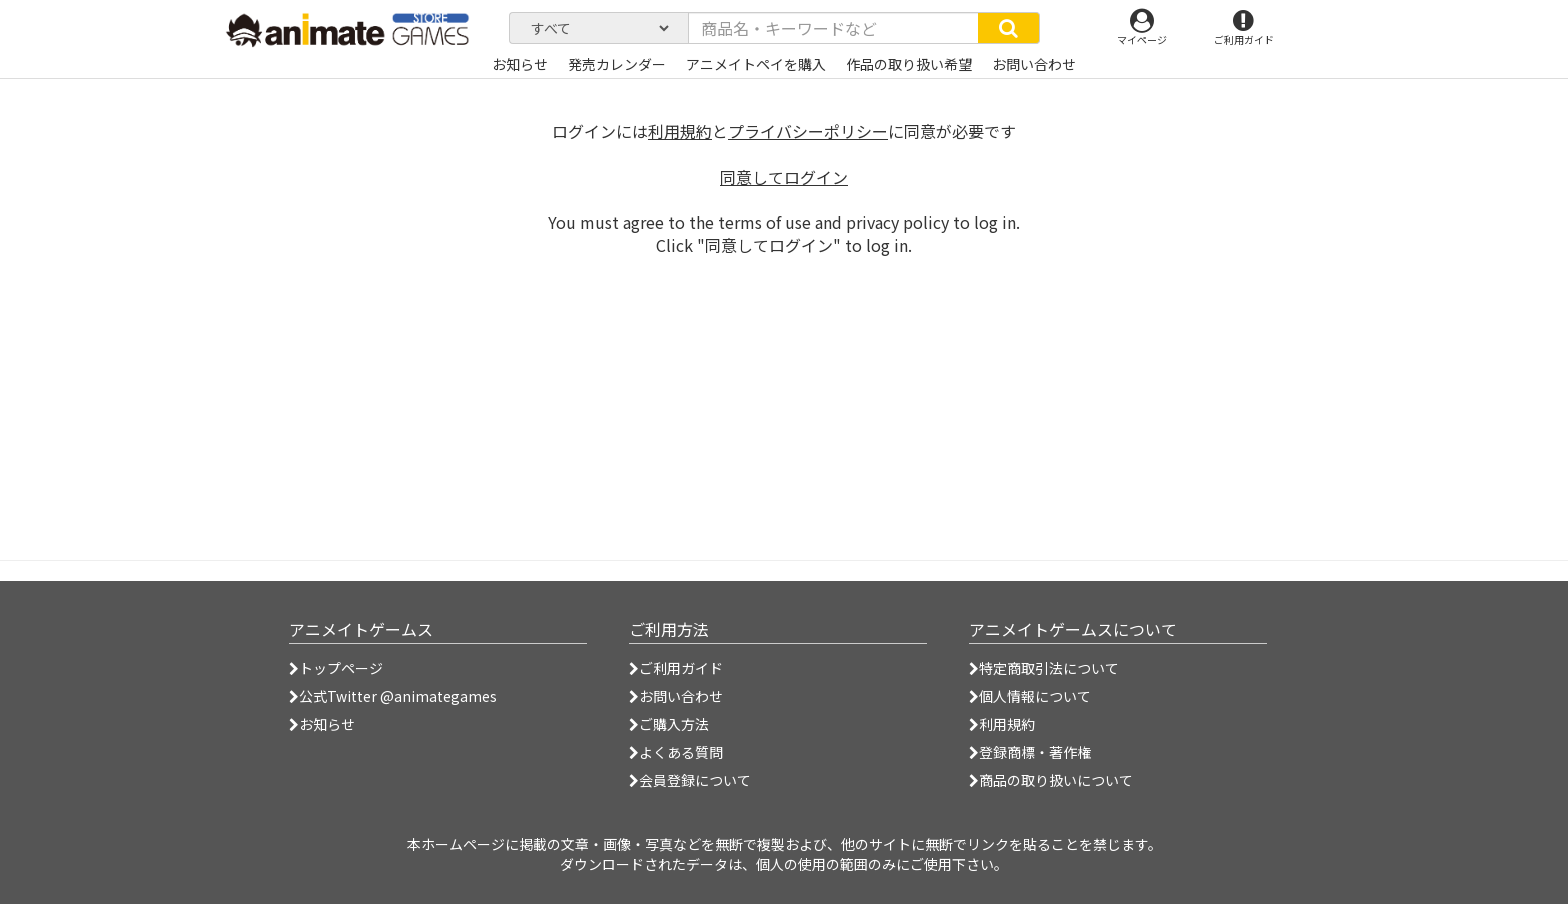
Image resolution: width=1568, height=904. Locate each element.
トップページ (336, 668)
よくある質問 (676, 752)
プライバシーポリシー (808, 131)
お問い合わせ (676, 696)
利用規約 (680, 131)
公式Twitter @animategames (398, 696)
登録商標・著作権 (1030, 752)
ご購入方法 (669, 724)
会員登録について (690, 780)
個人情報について (1030, 696)
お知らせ (322, 724)
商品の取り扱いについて (1051, 780)
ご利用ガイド (676, 668)
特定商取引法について (1044, 668)
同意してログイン (784, 177)
